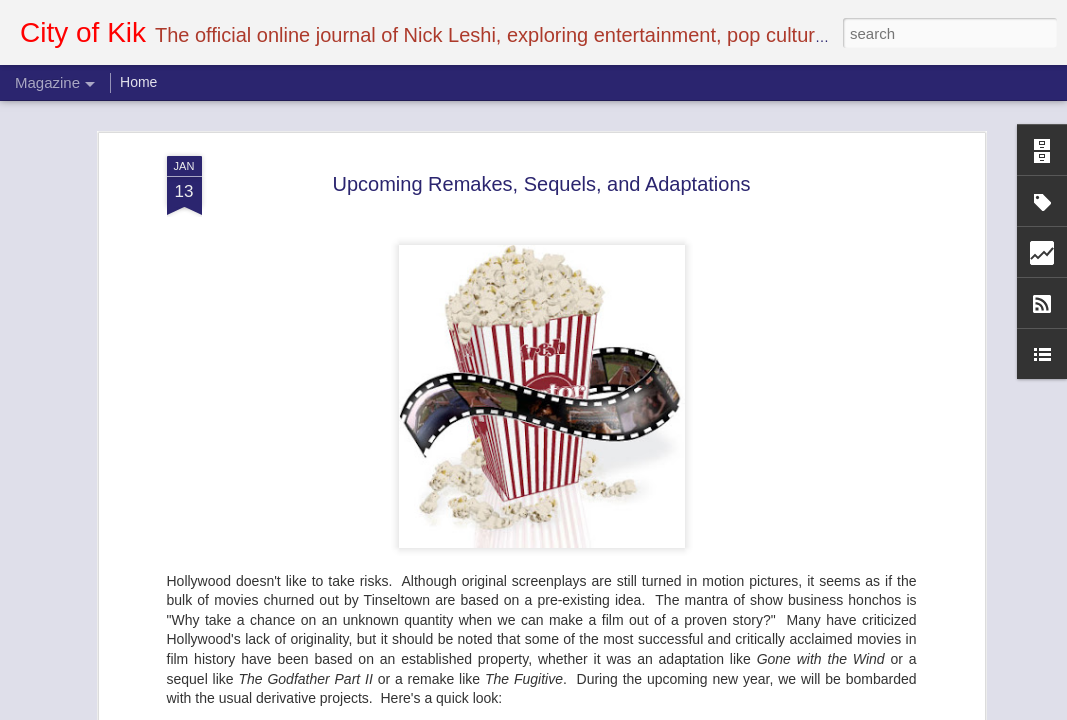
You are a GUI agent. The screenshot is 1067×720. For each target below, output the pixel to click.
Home (138, 82)
